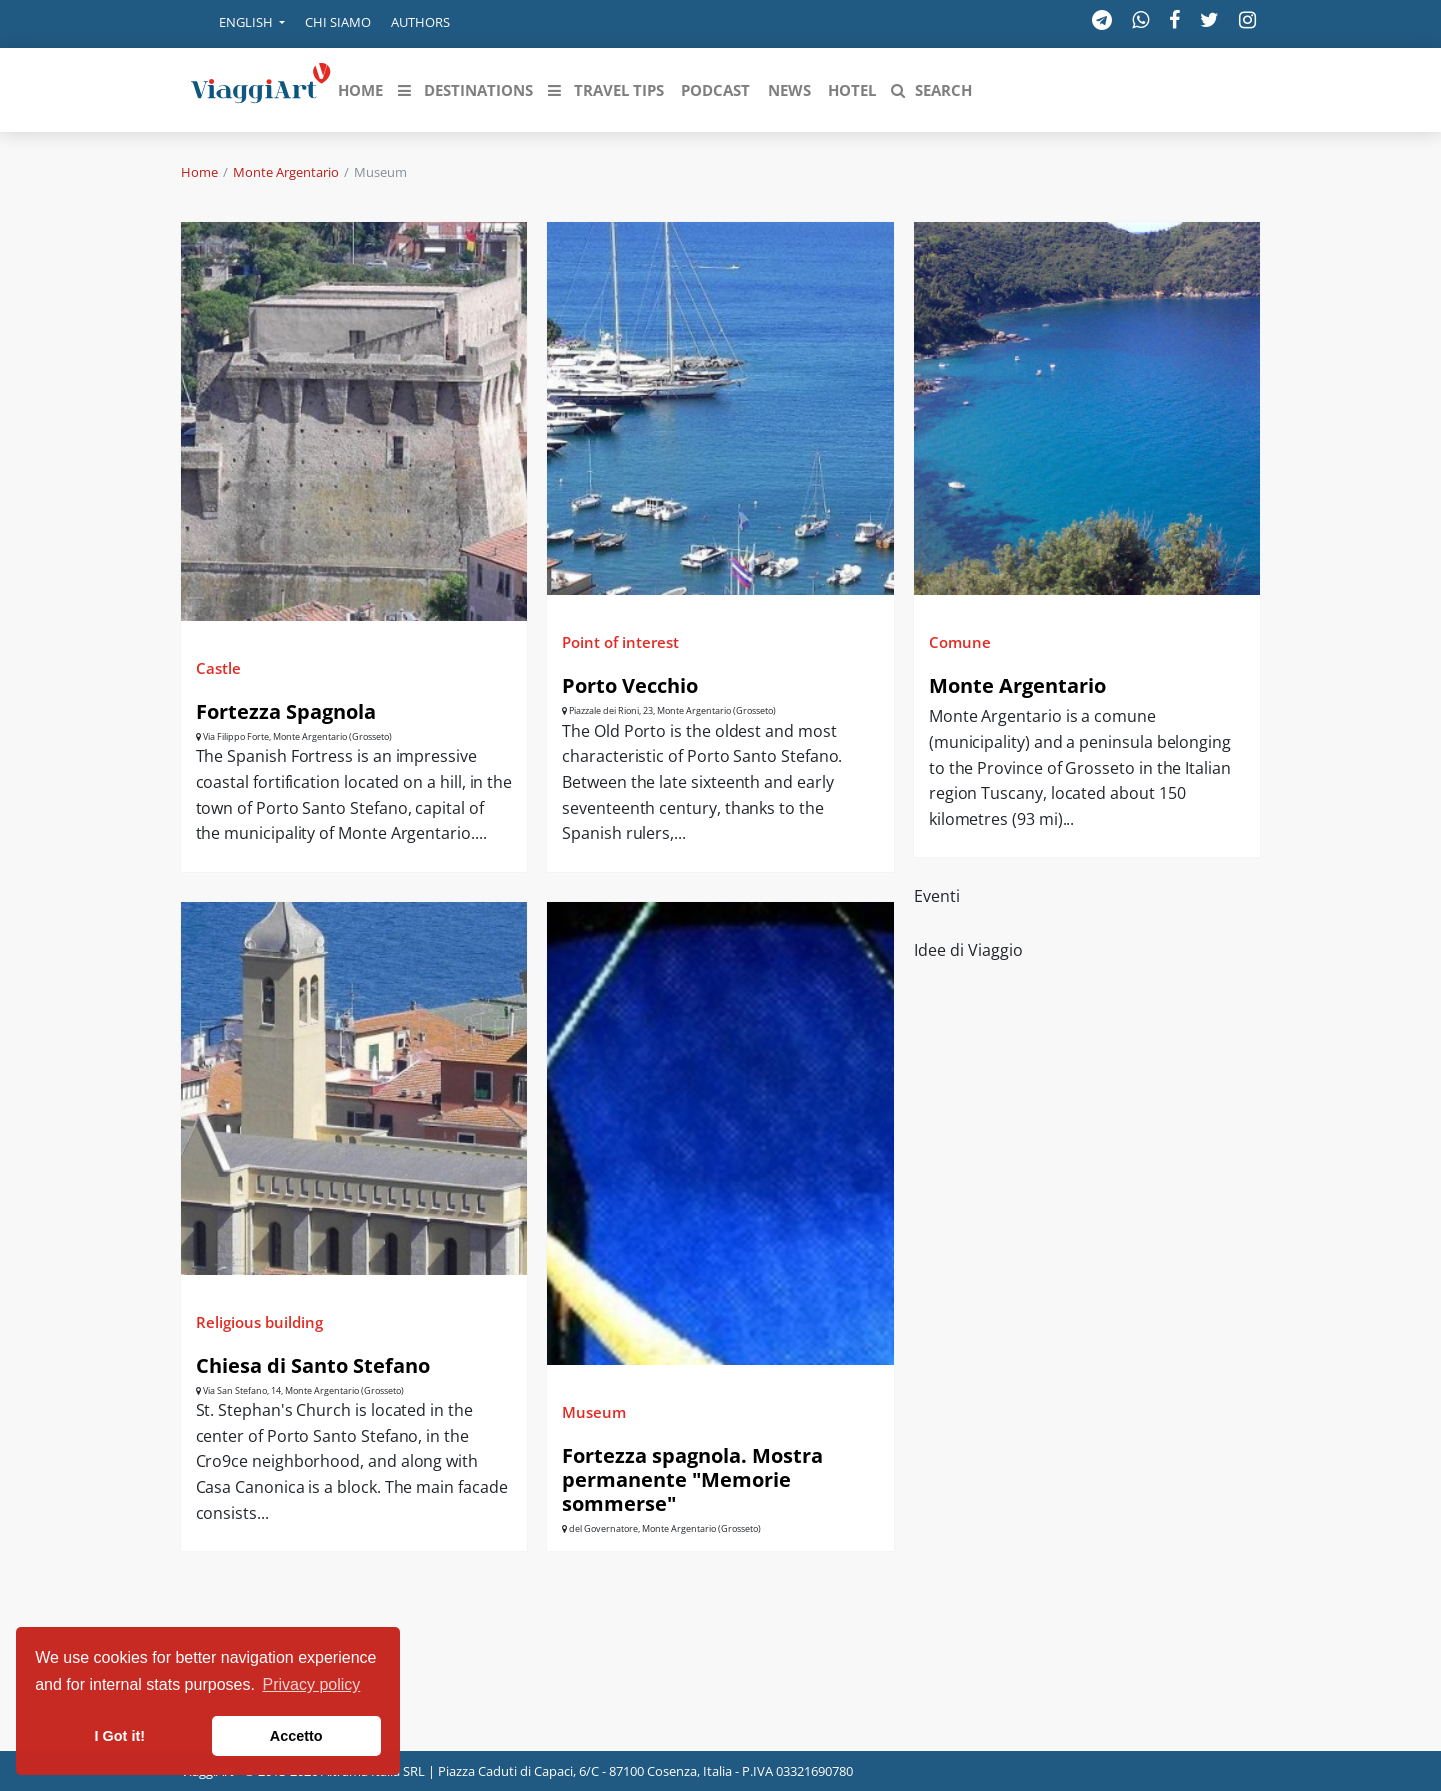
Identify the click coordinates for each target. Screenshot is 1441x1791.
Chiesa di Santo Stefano (313, 1365)
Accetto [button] (296, 1736)
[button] (238, 24)
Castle (218, 668)
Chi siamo (338, 22)
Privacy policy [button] (312, 1684)
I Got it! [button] (120, 1736)
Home (199, 172)
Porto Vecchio (630, 685)
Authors (420, 22)
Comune (960, 642)
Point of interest (620, 642)
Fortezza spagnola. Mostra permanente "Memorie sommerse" (692, 1479)
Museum (594, 1412)
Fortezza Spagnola (286, 711)
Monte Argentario (286, 172)
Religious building (259, 1322)
